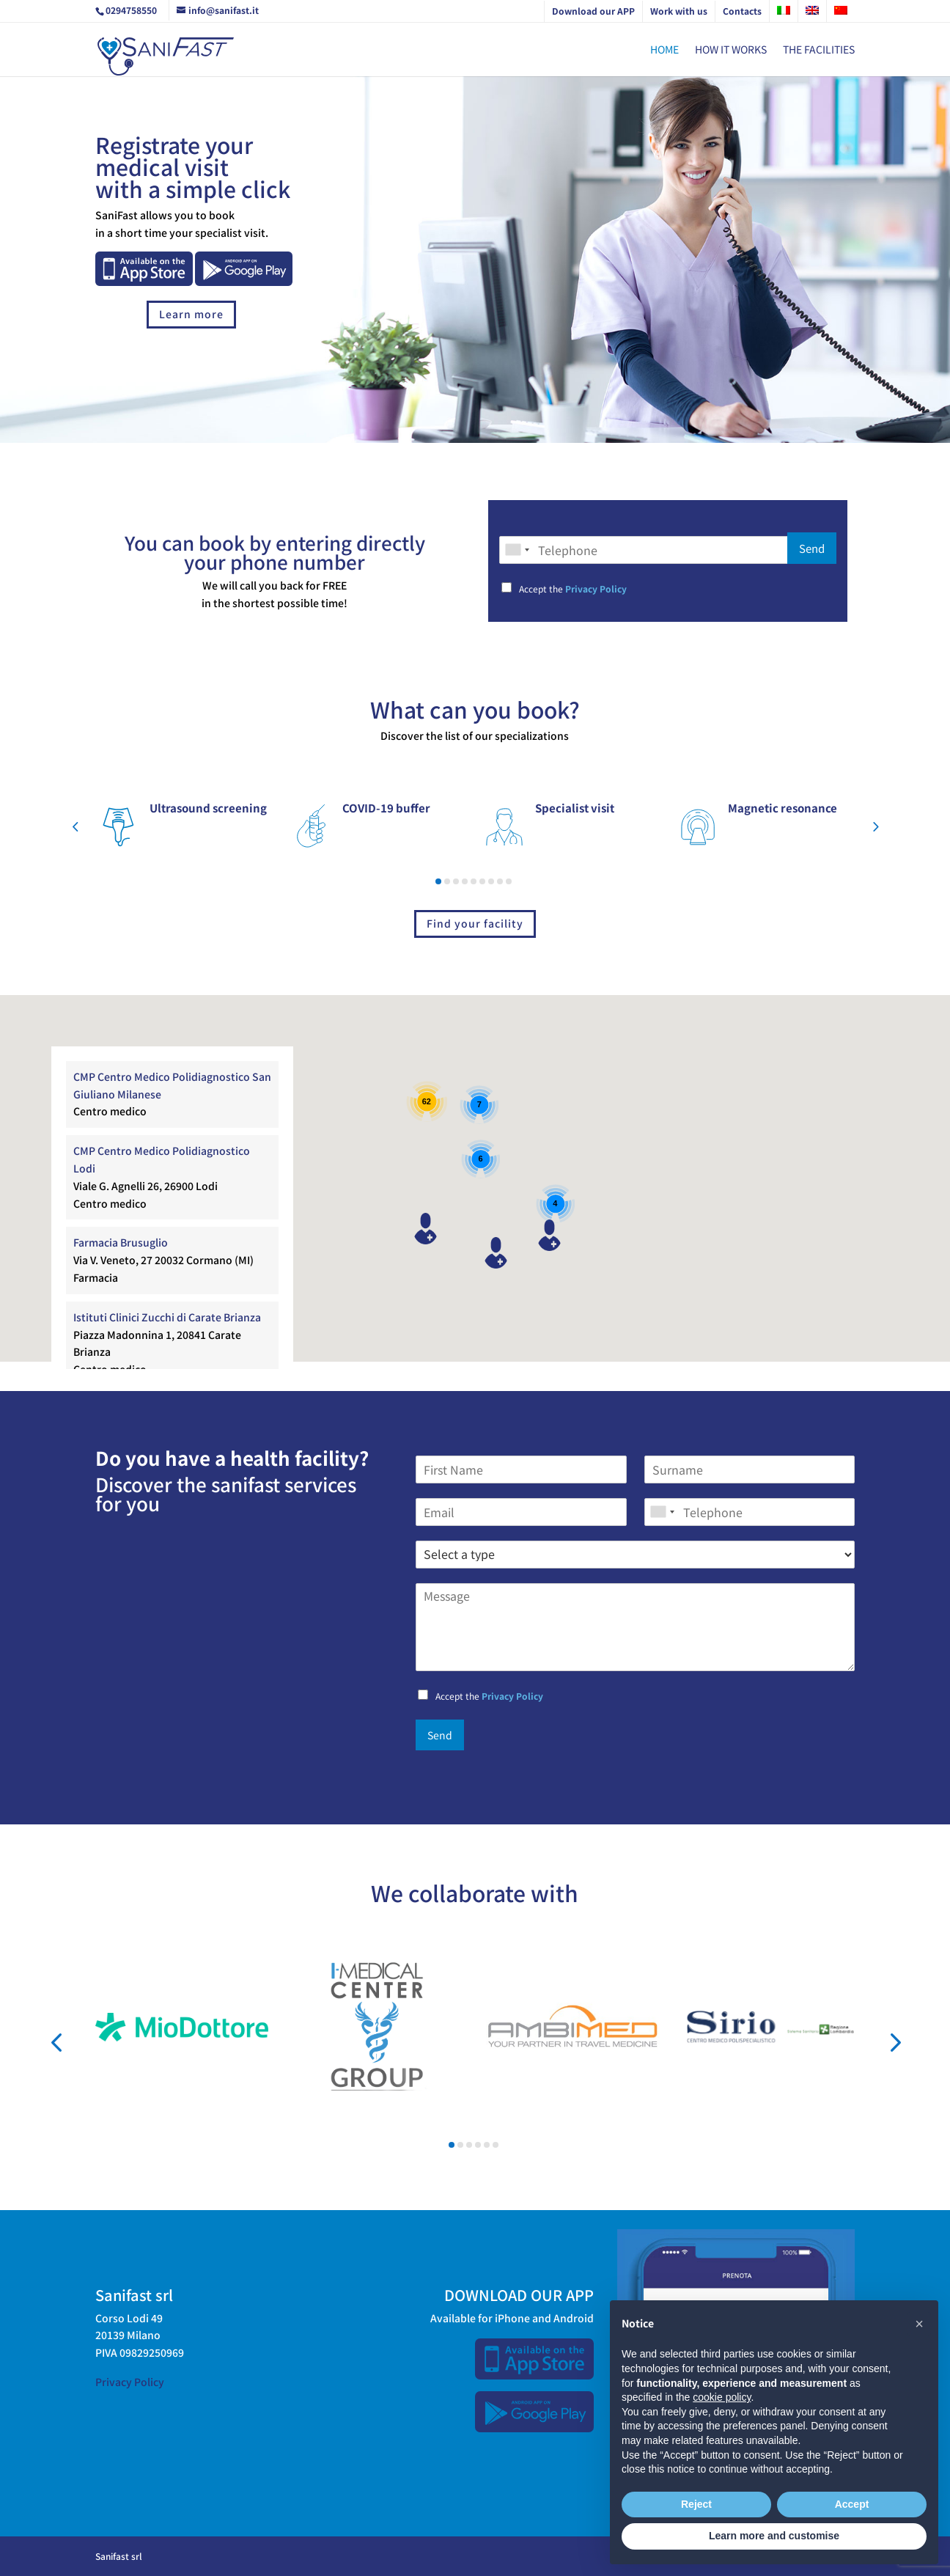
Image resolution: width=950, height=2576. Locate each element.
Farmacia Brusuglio (120, 1242)
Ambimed (500, 2054)
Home (664, 50)
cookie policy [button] (722, 2397)
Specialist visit (574, 807)
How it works (731, 50)
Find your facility (475, 923)
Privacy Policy (596, 588)
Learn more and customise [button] (774, 2536)
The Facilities (819, 50)
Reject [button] (696, 2504)
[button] (75, 827)
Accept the (573, 588)
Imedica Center (328, 2102)
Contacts (742, 10)
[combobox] (517, 550)
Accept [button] (852, 2504)
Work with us (678, 10)
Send (812, 548)
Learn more (191, 314)
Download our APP (593, 10)
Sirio (688, 2048)
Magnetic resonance (782, 807)
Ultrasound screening (208, 807)
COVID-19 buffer (386, 807)
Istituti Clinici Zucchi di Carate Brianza (167, 1317)
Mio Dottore (112, 2044)
